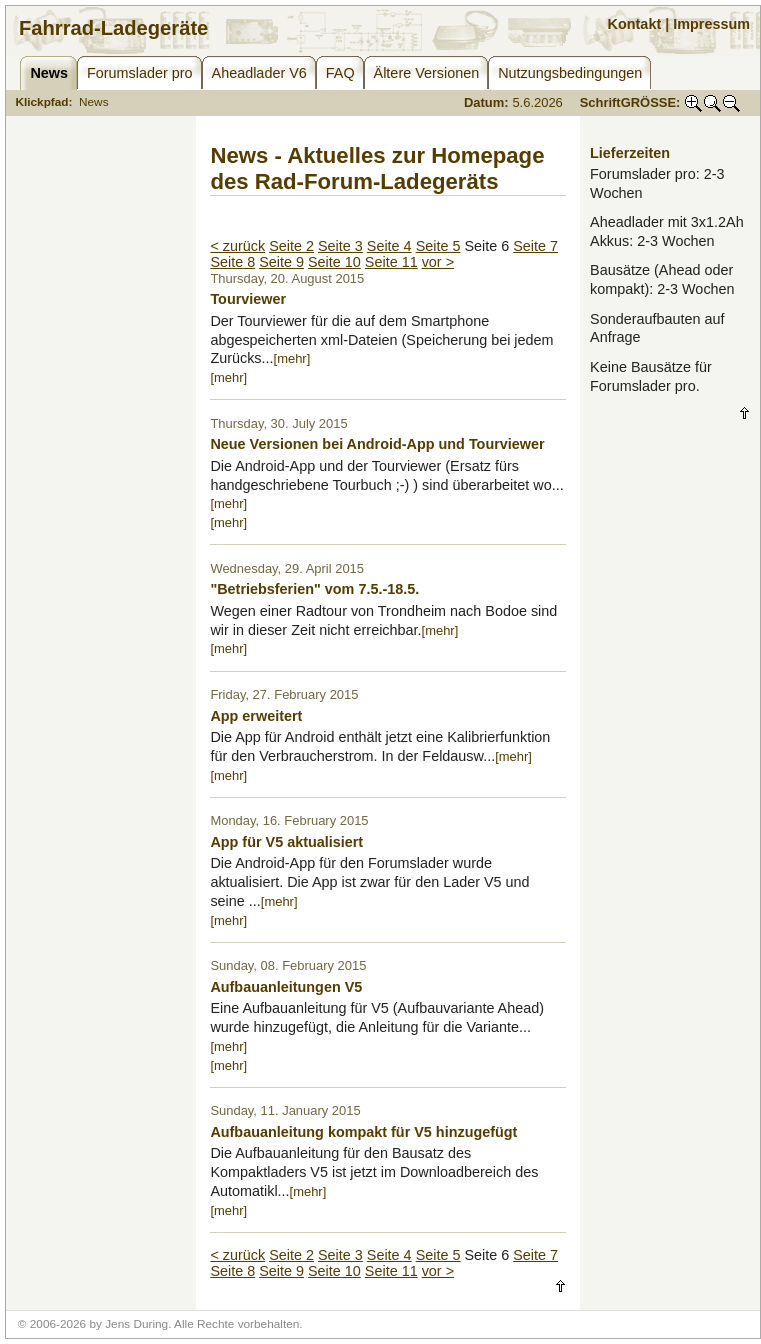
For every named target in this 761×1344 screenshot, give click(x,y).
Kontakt (635, 24)
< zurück (237, 246)
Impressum (711, 24)
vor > (438, 262)
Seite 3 (340, 246)
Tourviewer (248, 299)
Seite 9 (281, 262)
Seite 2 (291, 246)
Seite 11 (391, 262)
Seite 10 (334, 262)
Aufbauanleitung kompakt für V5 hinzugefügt (363, 1132)
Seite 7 (535, 246)
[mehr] (292, 358)
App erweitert (256, 716)
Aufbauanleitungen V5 (286, 987)
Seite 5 (438, 246)
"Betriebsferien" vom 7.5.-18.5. (314, 589)
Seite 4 (389, 246)
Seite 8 (232, 262)
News (94, 102)
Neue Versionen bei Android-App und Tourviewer (377, 444)
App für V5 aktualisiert (286, 842)
